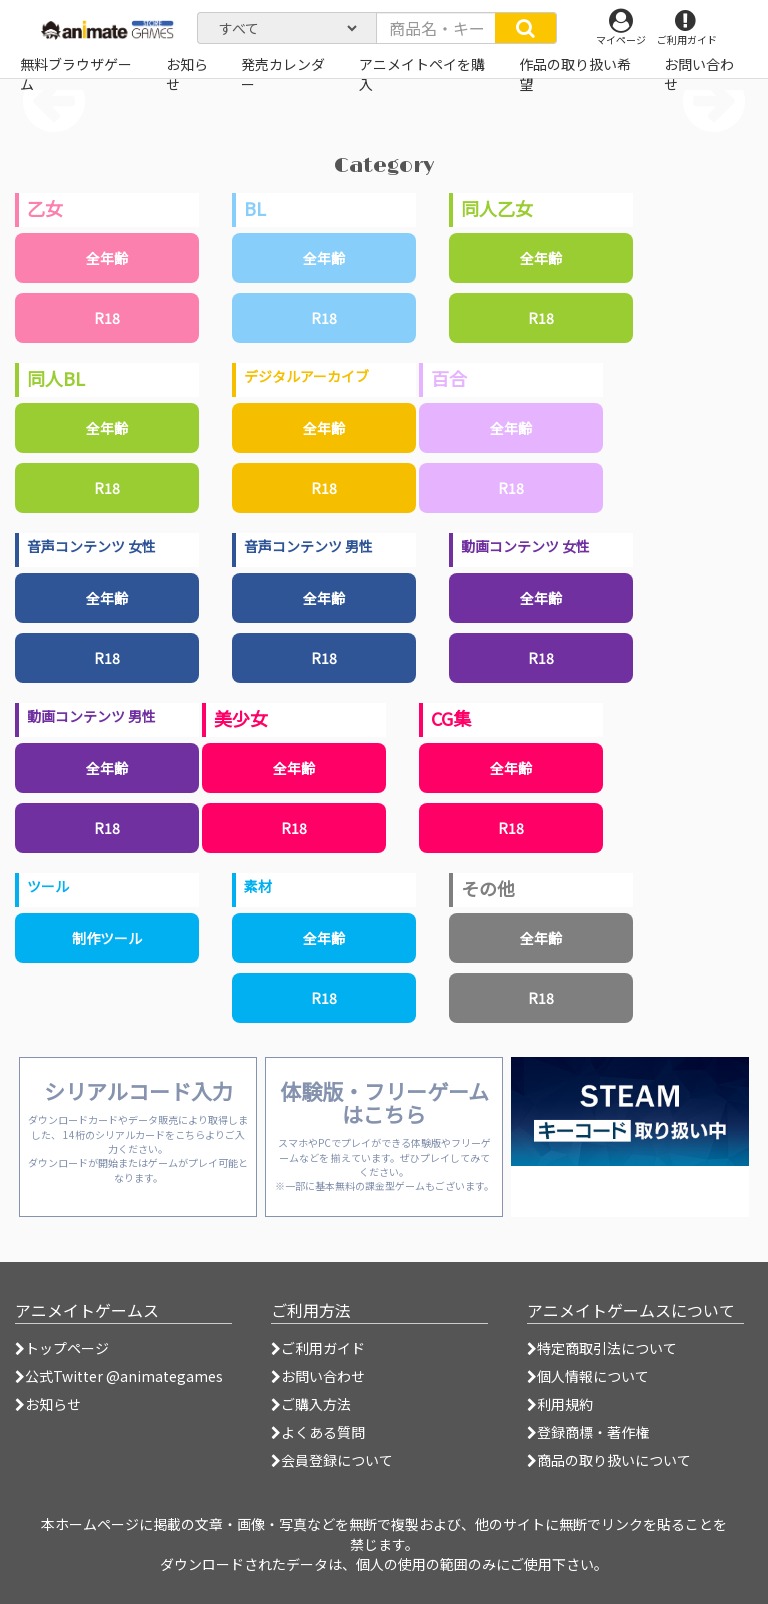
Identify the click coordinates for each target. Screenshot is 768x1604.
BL (255, 208)
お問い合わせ (318, 1376)
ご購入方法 (311, 1404)
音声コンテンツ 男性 (308, 546)
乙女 (45, 208)
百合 (449, 378)
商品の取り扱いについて (609, 1460)
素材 (258, 886)
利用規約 (560, 1404)
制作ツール (107, 938)
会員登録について (332, 1460)
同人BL (56, 378)
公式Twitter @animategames (124, 1376)
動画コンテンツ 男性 (91, 716)
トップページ (62, 1348)
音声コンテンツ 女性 (91, 546)
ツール (48, 886)
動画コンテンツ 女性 (525, 546)
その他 (488, 888)
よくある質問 (318, 1432)
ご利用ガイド (318, 1348)
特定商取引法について (602, 1348)
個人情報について (588, 1376)
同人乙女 (497, 208)
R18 (107, 318)
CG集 (451, 718)
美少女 (241, 718)
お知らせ (48, 1404)
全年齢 (107, 258)
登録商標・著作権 (588, 1432)
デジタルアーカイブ (306, 376)
